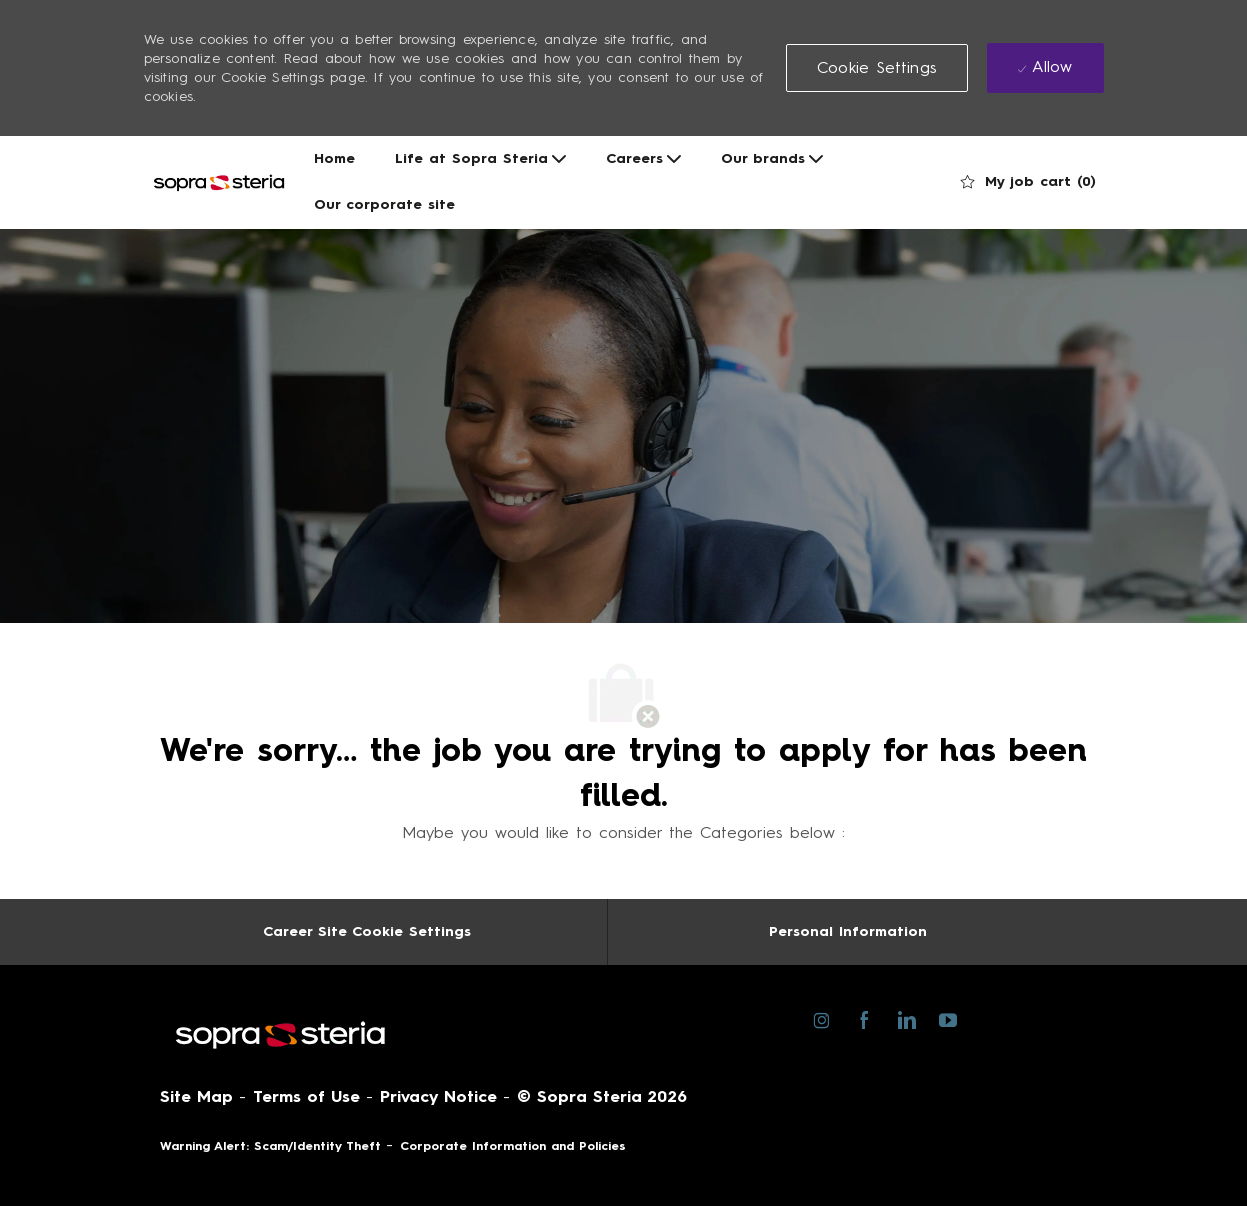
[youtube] (948, 1018)
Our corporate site (384, 205)
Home (334, 159)
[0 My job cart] (1028, 182)
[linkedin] (906, 1018)
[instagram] (822, 1018)
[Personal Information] (848, 931)
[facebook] (864, 1018)
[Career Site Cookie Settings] (367, 931)
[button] (877, 68)
